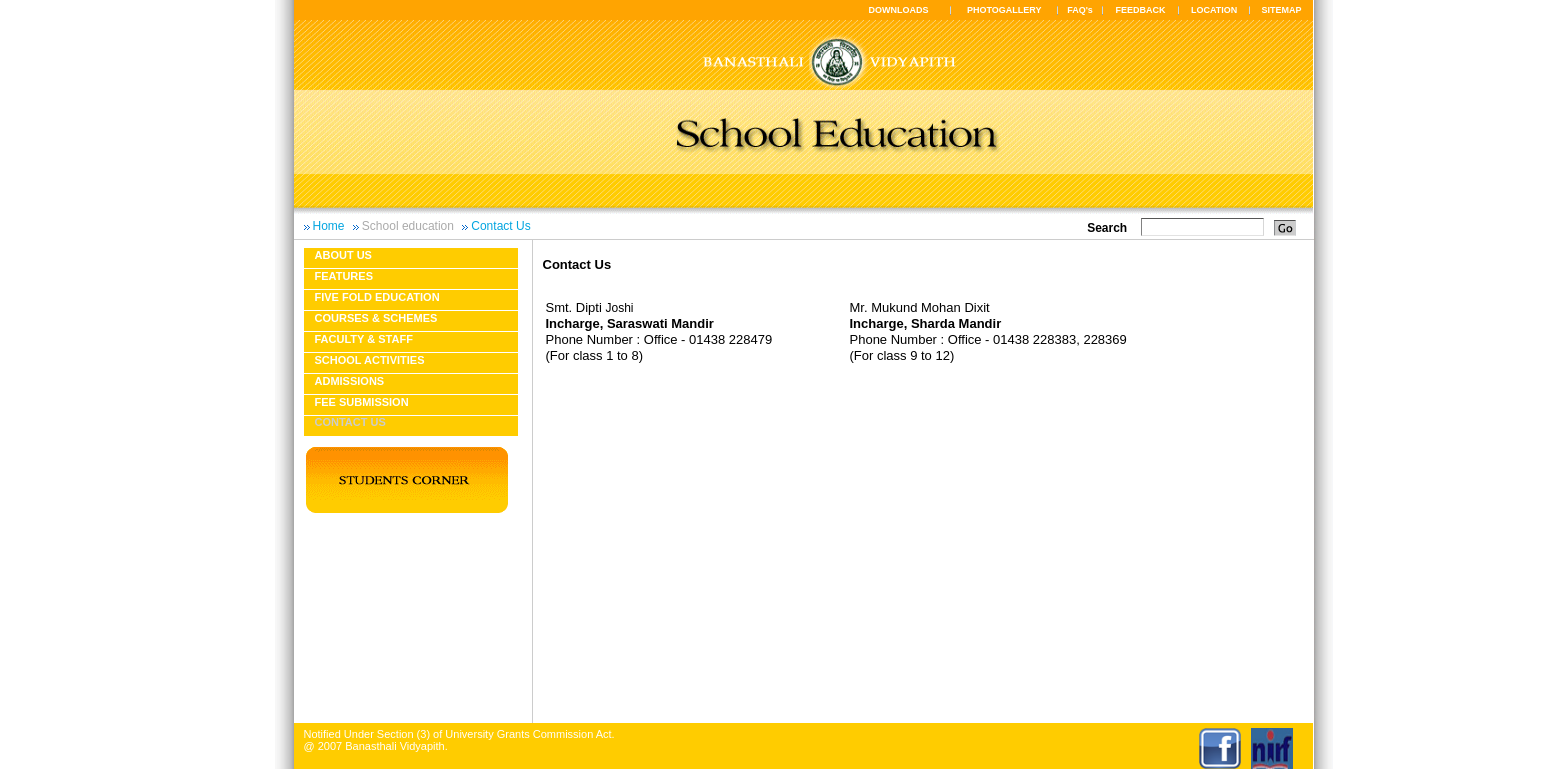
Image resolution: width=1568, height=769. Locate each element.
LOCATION (1214, 10)
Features (344, 276)
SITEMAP (1281, 10)
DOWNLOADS (899, 10)
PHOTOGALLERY (1004, 10)
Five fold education (377, 297)
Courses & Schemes (376, 318)
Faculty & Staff (364, 339)
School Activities (370, 360)
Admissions (350, 381)
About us (343, 255)
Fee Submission (362, 402)
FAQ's (1080, 10)
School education (408, 226)
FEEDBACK (1141, 10)
